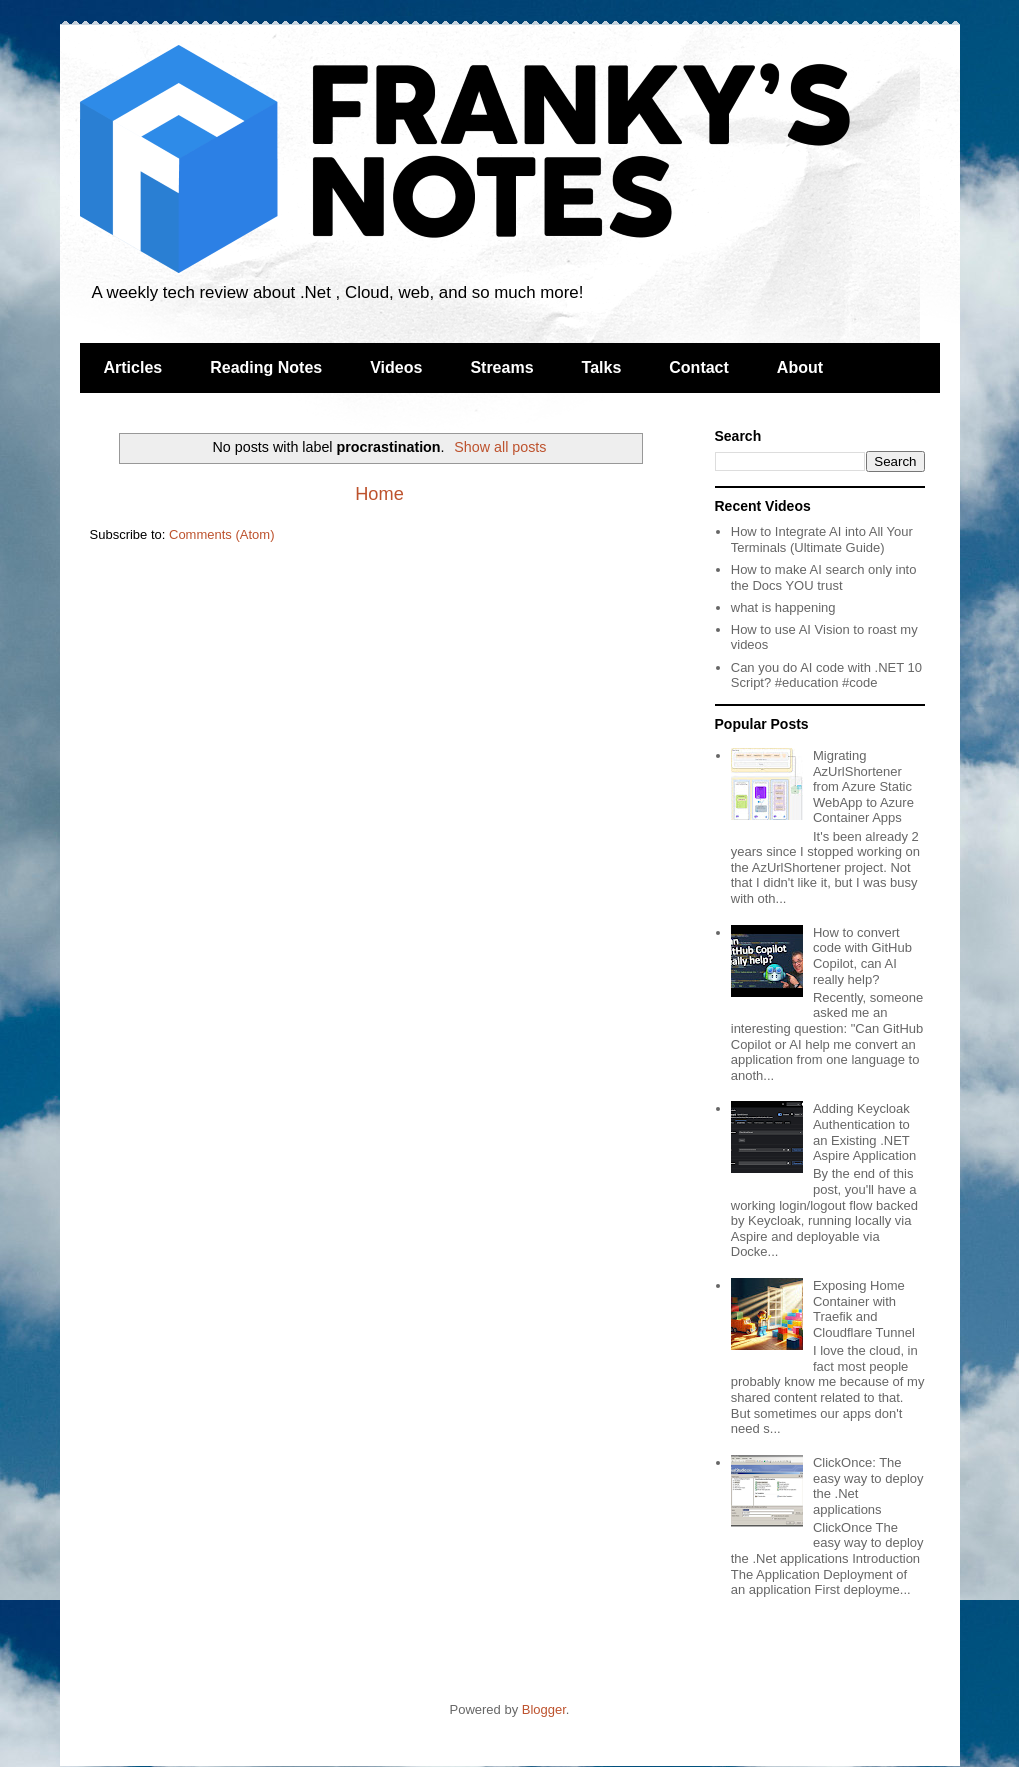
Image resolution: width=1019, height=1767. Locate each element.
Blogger (544, 1709)
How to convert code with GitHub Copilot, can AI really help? (862, 956)
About (800, 367)
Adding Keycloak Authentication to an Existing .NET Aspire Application (864, 1132)
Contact (699, 367)
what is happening (783, 607)
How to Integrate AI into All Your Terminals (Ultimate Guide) (822, 539)
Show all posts (500, 447)
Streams (501, 367)
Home (379, 494)
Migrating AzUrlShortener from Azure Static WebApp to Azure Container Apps (863, 786)
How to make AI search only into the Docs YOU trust (824, 577)
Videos (396, 367)
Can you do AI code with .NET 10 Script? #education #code (826, 675)
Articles (133, 367)
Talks (602, 367)
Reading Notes (266, 367)
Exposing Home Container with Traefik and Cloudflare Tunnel (864, 1309)
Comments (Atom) (221, 534)
